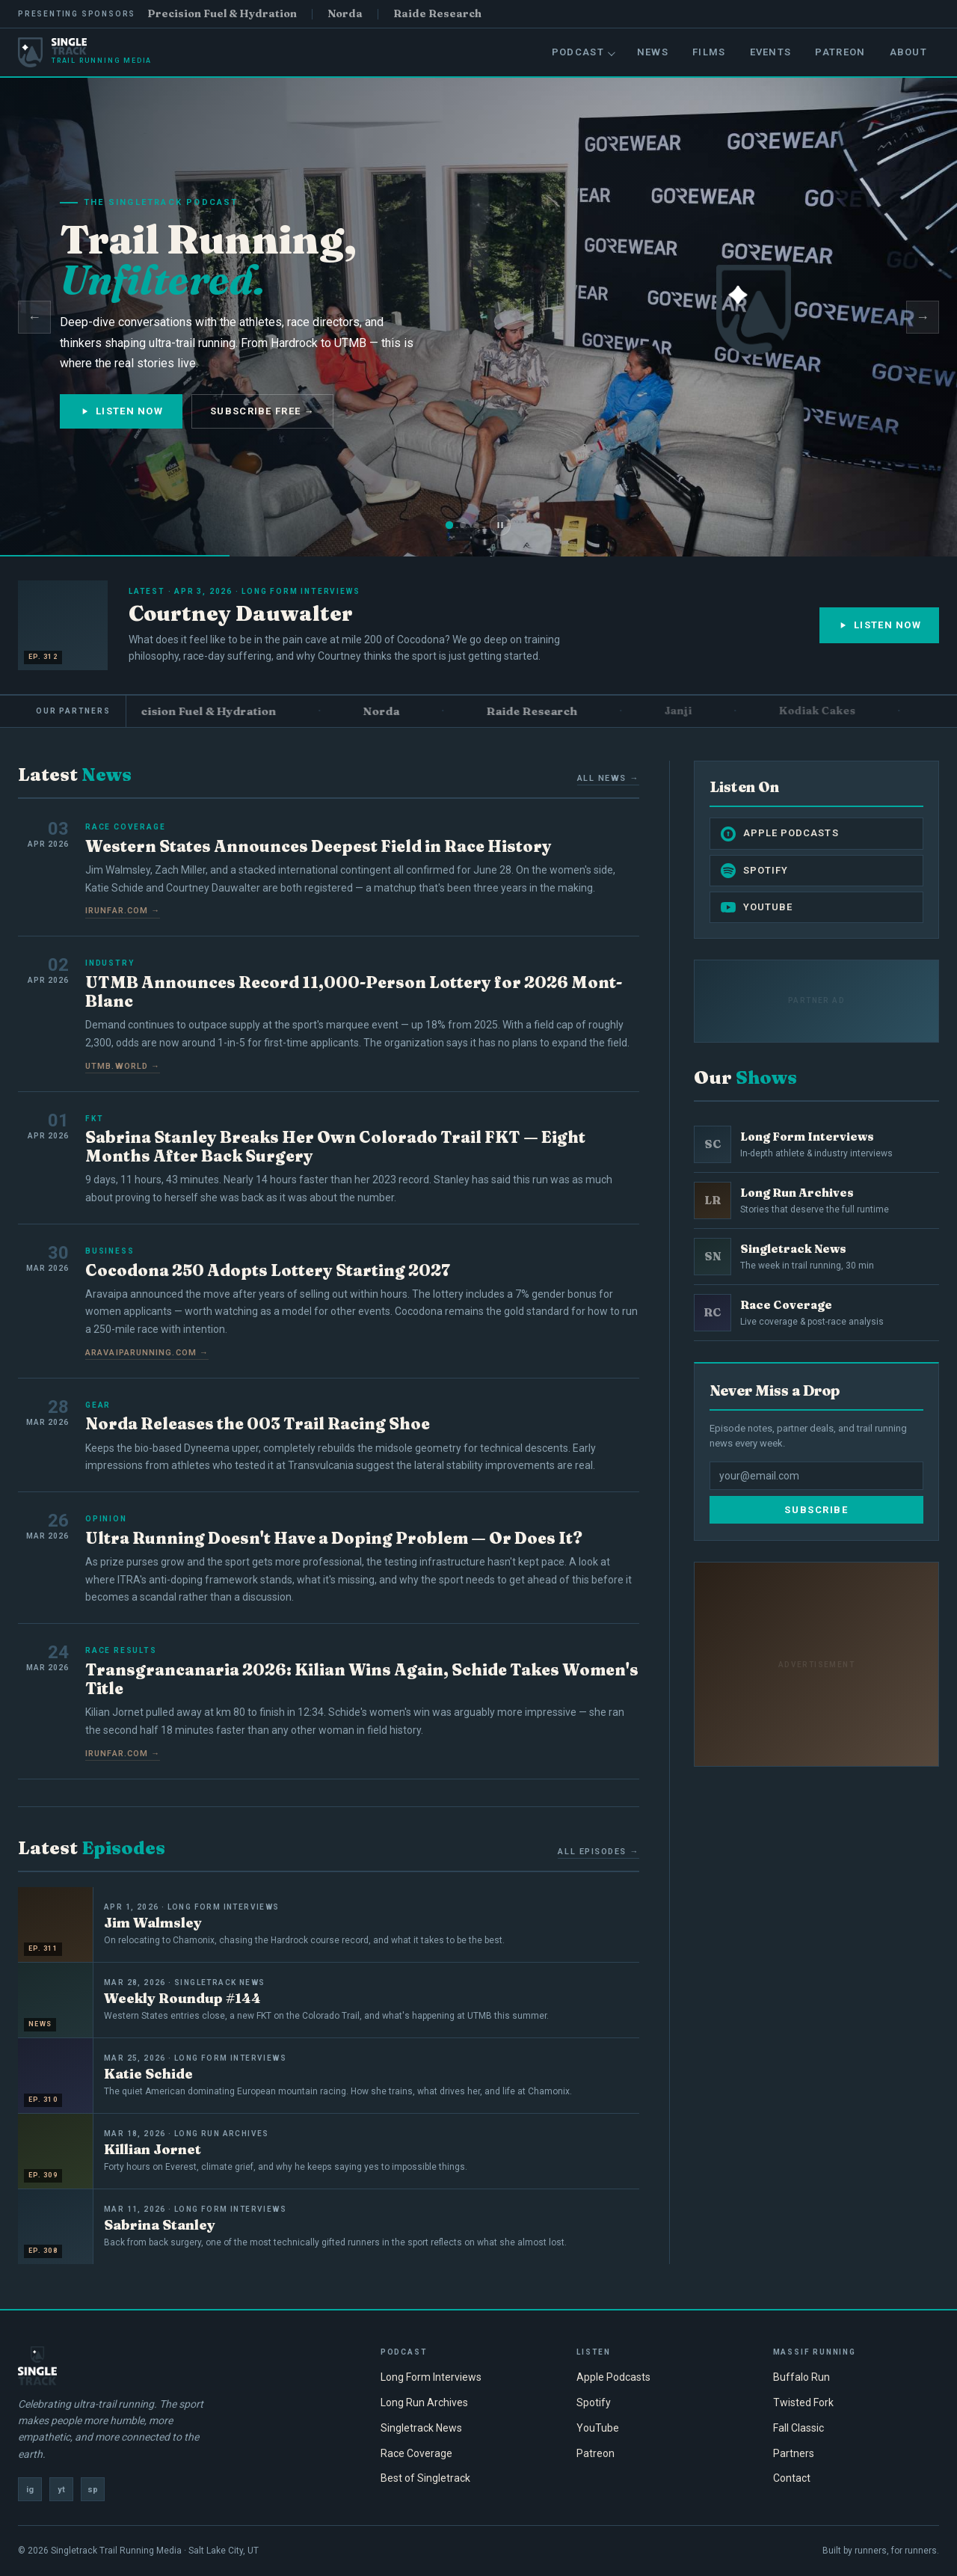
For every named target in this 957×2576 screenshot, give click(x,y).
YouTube (757, 907)
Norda (345, 13)
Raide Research (437, 13)
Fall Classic (798, 2428)
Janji (693, 710)
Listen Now (121, 411)
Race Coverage (416, 2453)
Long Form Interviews (431, 2377)
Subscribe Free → (262, 411)
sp (92, 2489)
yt (61, 2489)
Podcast (583, 52)
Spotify (754, 870)
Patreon (840, 52)
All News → (608, 778)
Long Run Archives (424, 2402)
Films (709, 52)
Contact (791, 2478)
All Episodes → (598, 1851)
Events (771, 52)
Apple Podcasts (780, 834)
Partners (793, 2453)
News (652, 52)
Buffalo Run (801, 2377)
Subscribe (816, 1509)
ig (30, 2489)
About (909, 52)
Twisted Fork (803, 2402)
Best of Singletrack (425, 2478)
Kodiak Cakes (831, 710)
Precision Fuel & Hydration (222, 13)
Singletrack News (421, 2428)
